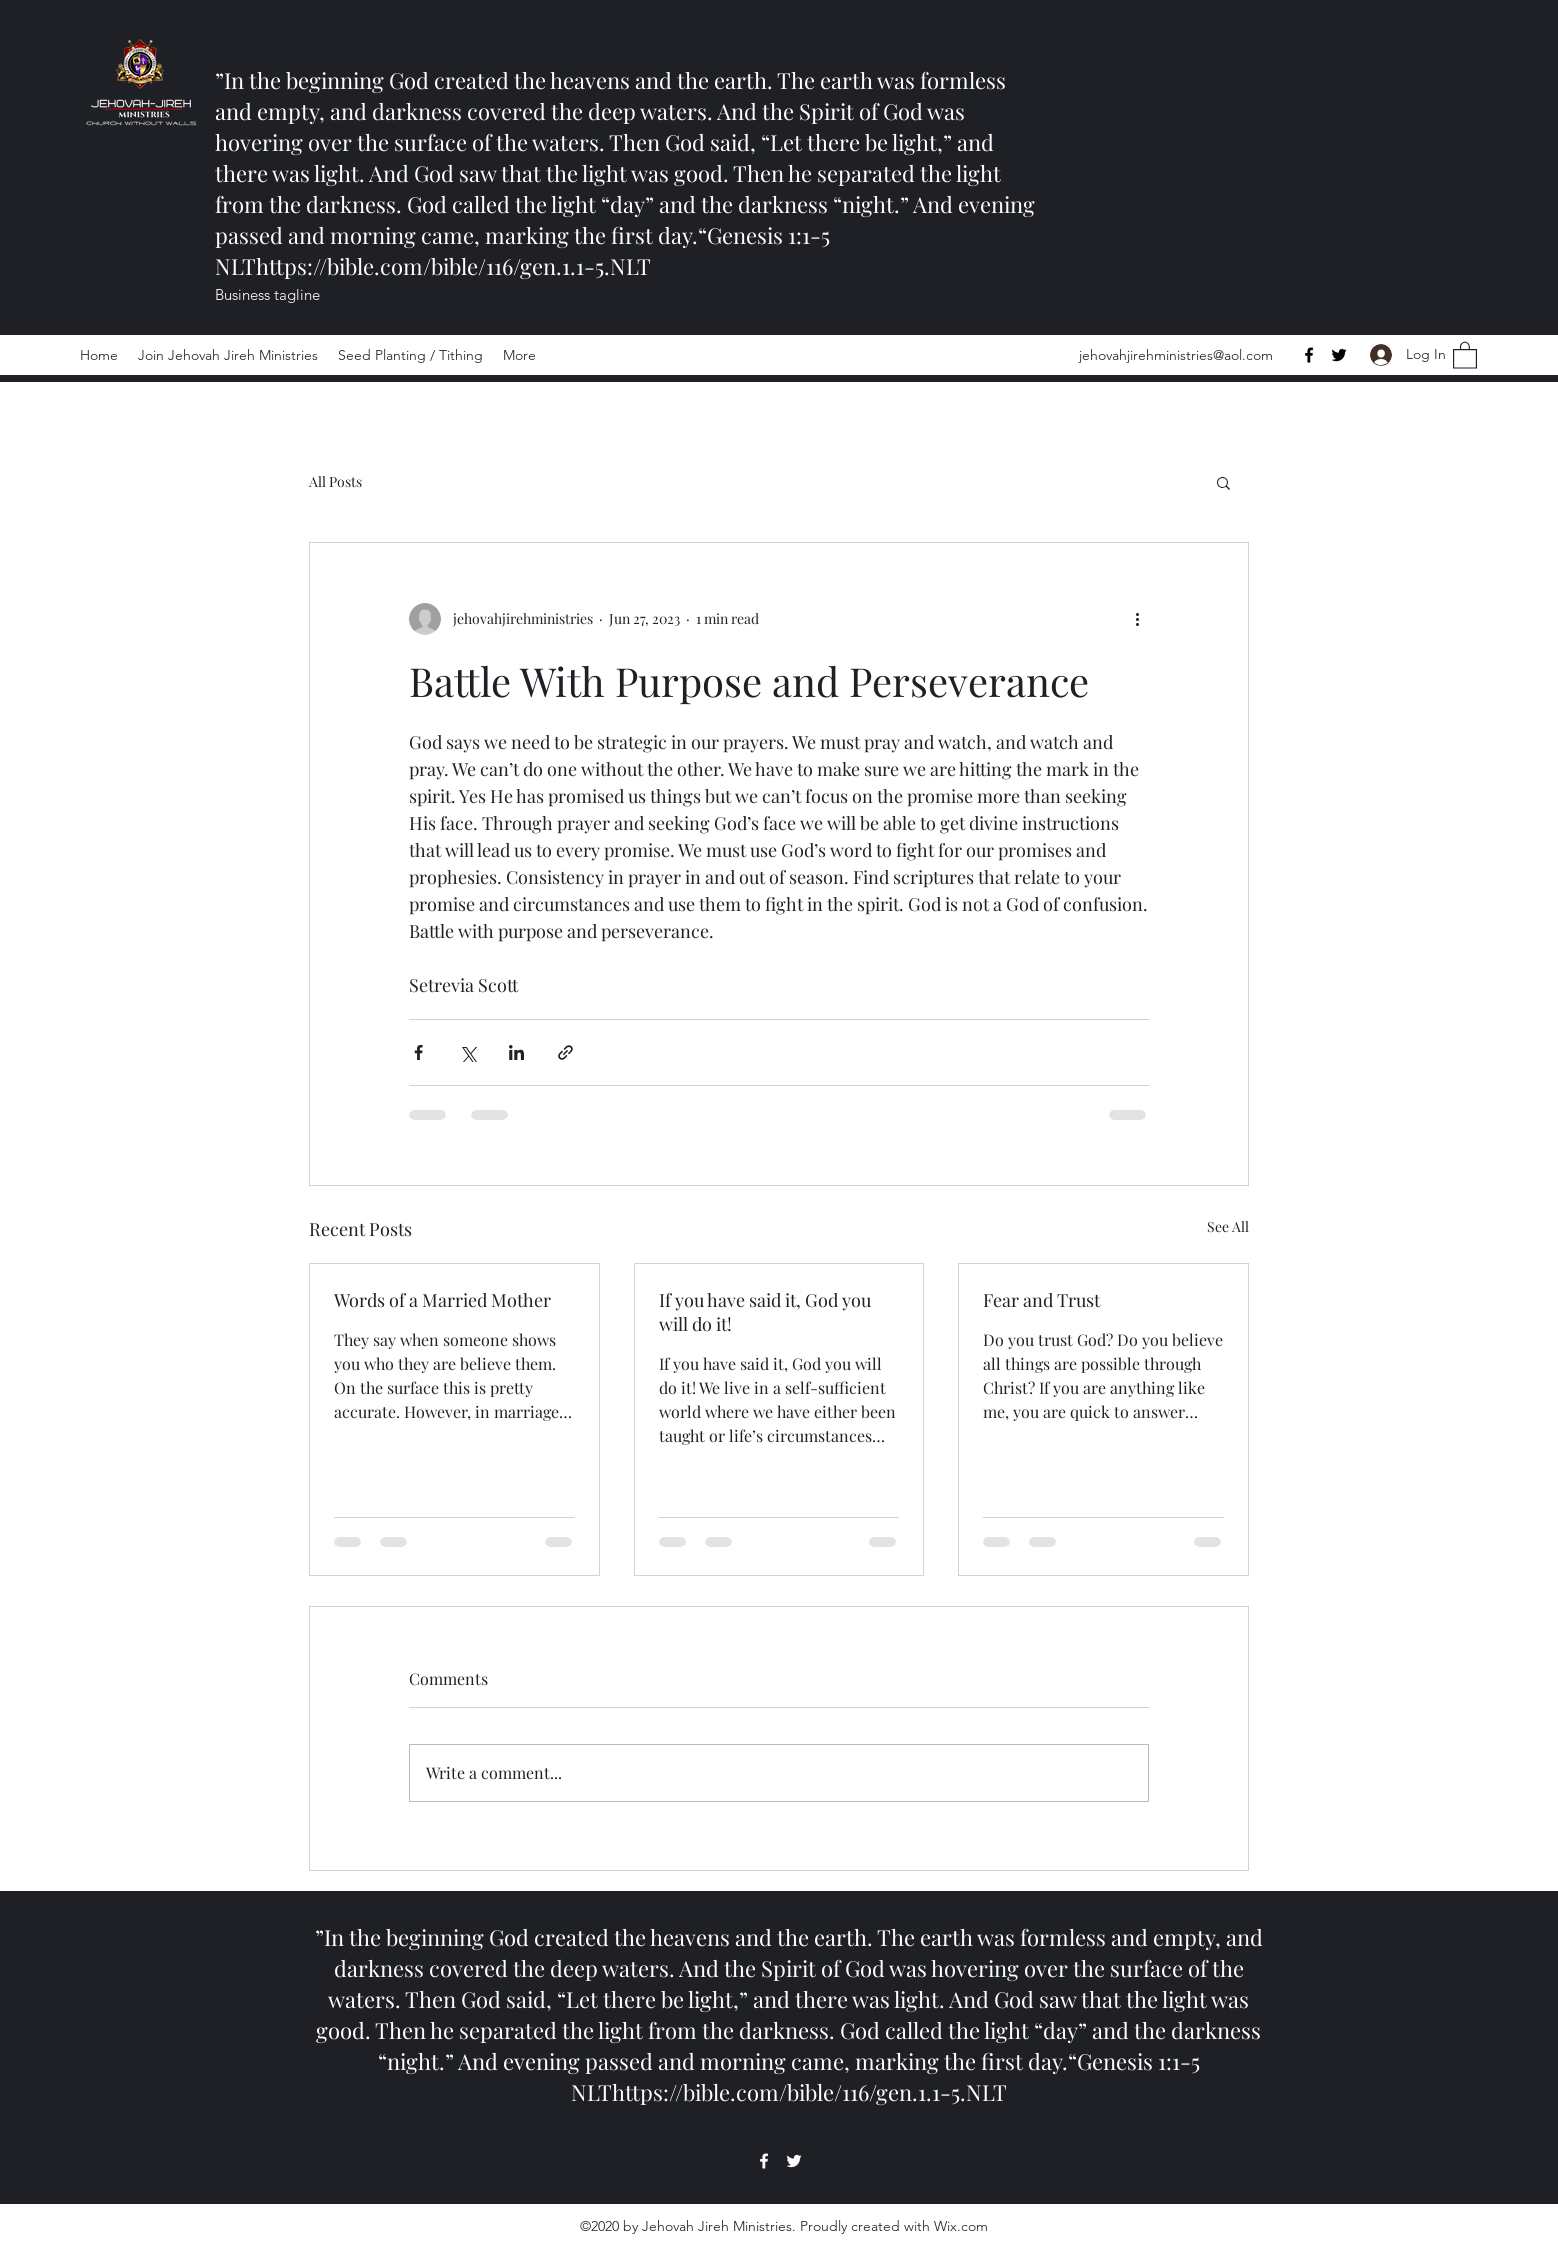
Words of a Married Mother (442, 1300)
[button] (1465, 354)
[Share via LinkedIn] (516, 1052)
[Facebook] (1309, 355)
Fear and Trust (1041, 1300)
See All (1228, 1226)
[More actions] (1137, 619)
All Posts (335, 481)
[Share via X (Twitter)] (467, 1052)
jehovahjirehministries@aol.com (1176, 355)
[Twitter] (1339, 355)
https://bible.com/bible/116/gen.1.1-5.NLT (453, 266)
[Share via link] (565, 1052)
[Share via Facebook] (418, 1052)
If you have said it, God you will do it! (765, 1312)
